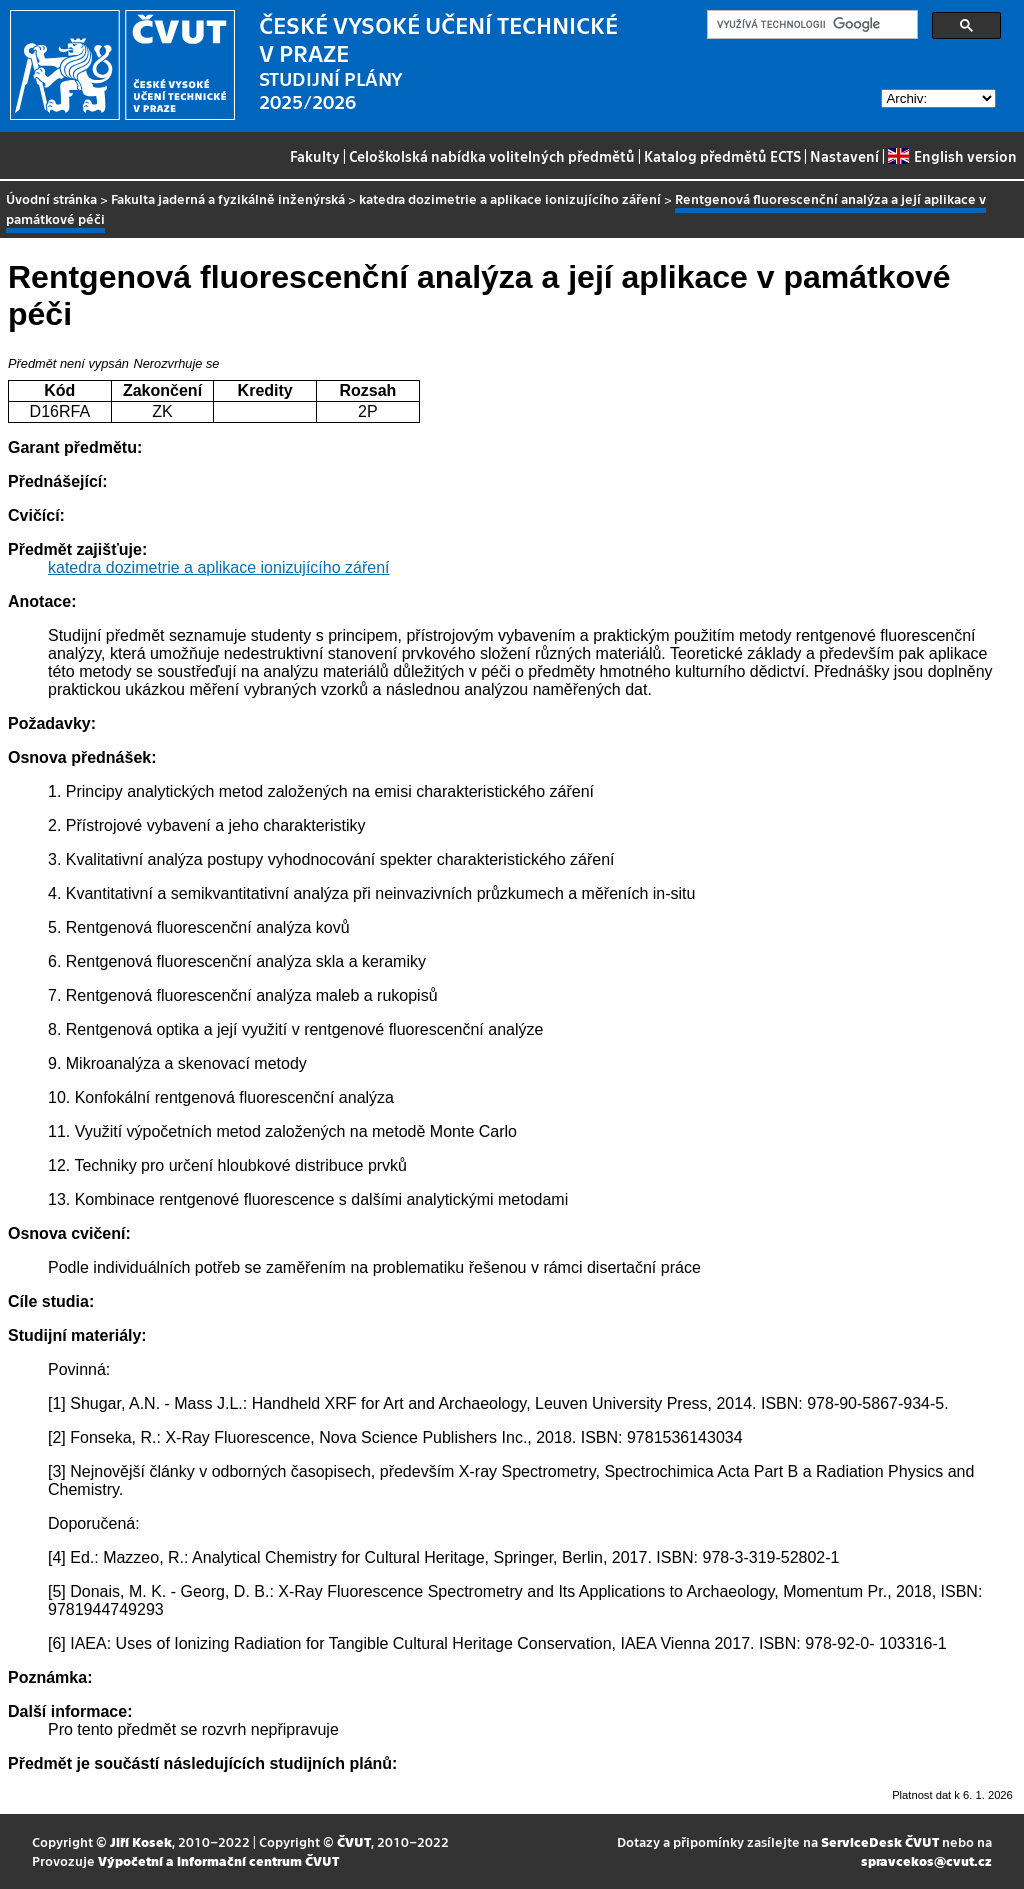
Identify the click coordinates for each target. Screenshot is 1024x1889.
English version (952, 156)
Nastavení (844, 156)
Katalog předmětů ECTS (722, 156)
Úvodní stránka (51, 198)
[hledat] (810, 25)
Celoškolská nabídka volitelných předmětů (492, 156)
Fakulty (315, 156)
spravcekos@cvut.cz (926, 1860)
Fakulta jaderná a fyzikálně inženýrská (228, 198)
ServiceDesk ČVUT (880, 1841)
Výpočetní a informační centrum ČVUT (218, 1860)
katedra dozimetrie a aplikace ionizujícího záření (510, 198)
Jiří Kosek (141, 1841)
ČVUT (354, 1841)
